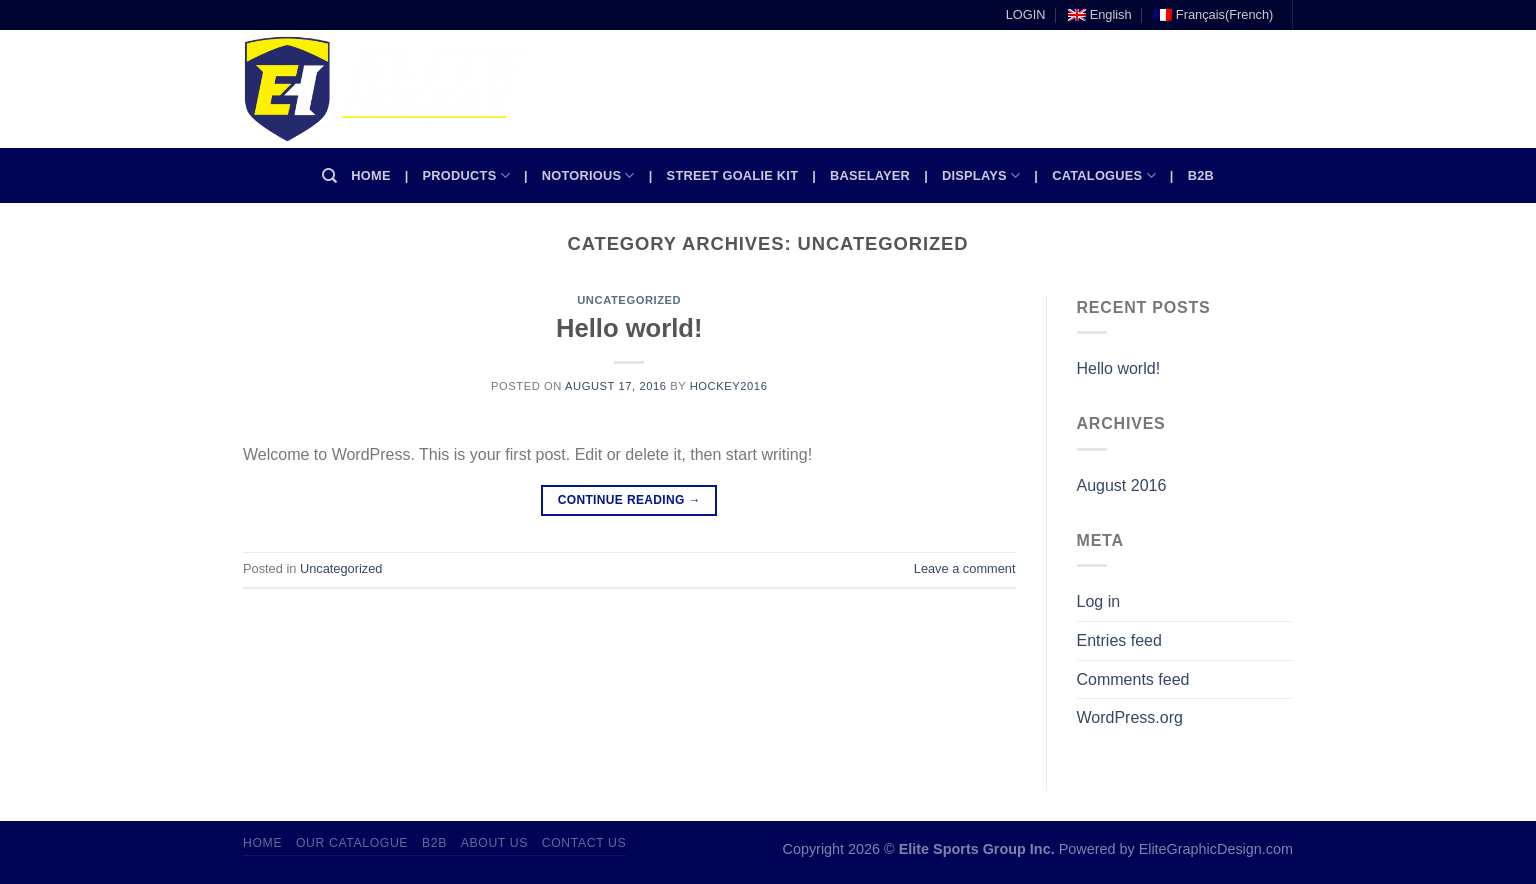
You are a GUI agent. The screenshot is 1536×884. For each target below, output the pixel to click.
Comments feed (1133, 679)
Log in (1099, 601)
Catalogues (1104, 175)
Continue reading (629, 500)
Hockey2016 (729, 386)
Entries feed (1119, 640)
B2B (1201, 175)
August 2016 (1122, 485)
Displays (981, 175)
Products (466, 175)
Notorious (588, 175)
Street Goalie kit (733, 175)
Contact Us (584, 843)
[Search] (329, 176)
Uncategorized (629, 300)
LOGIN (1026, 14)
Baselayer (870, 175)
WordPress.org (1130, 717)
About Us (494, 843)
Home (370, 175)
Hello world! (629, 328)
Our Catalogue (352, 843)
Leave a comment (965, 568)
